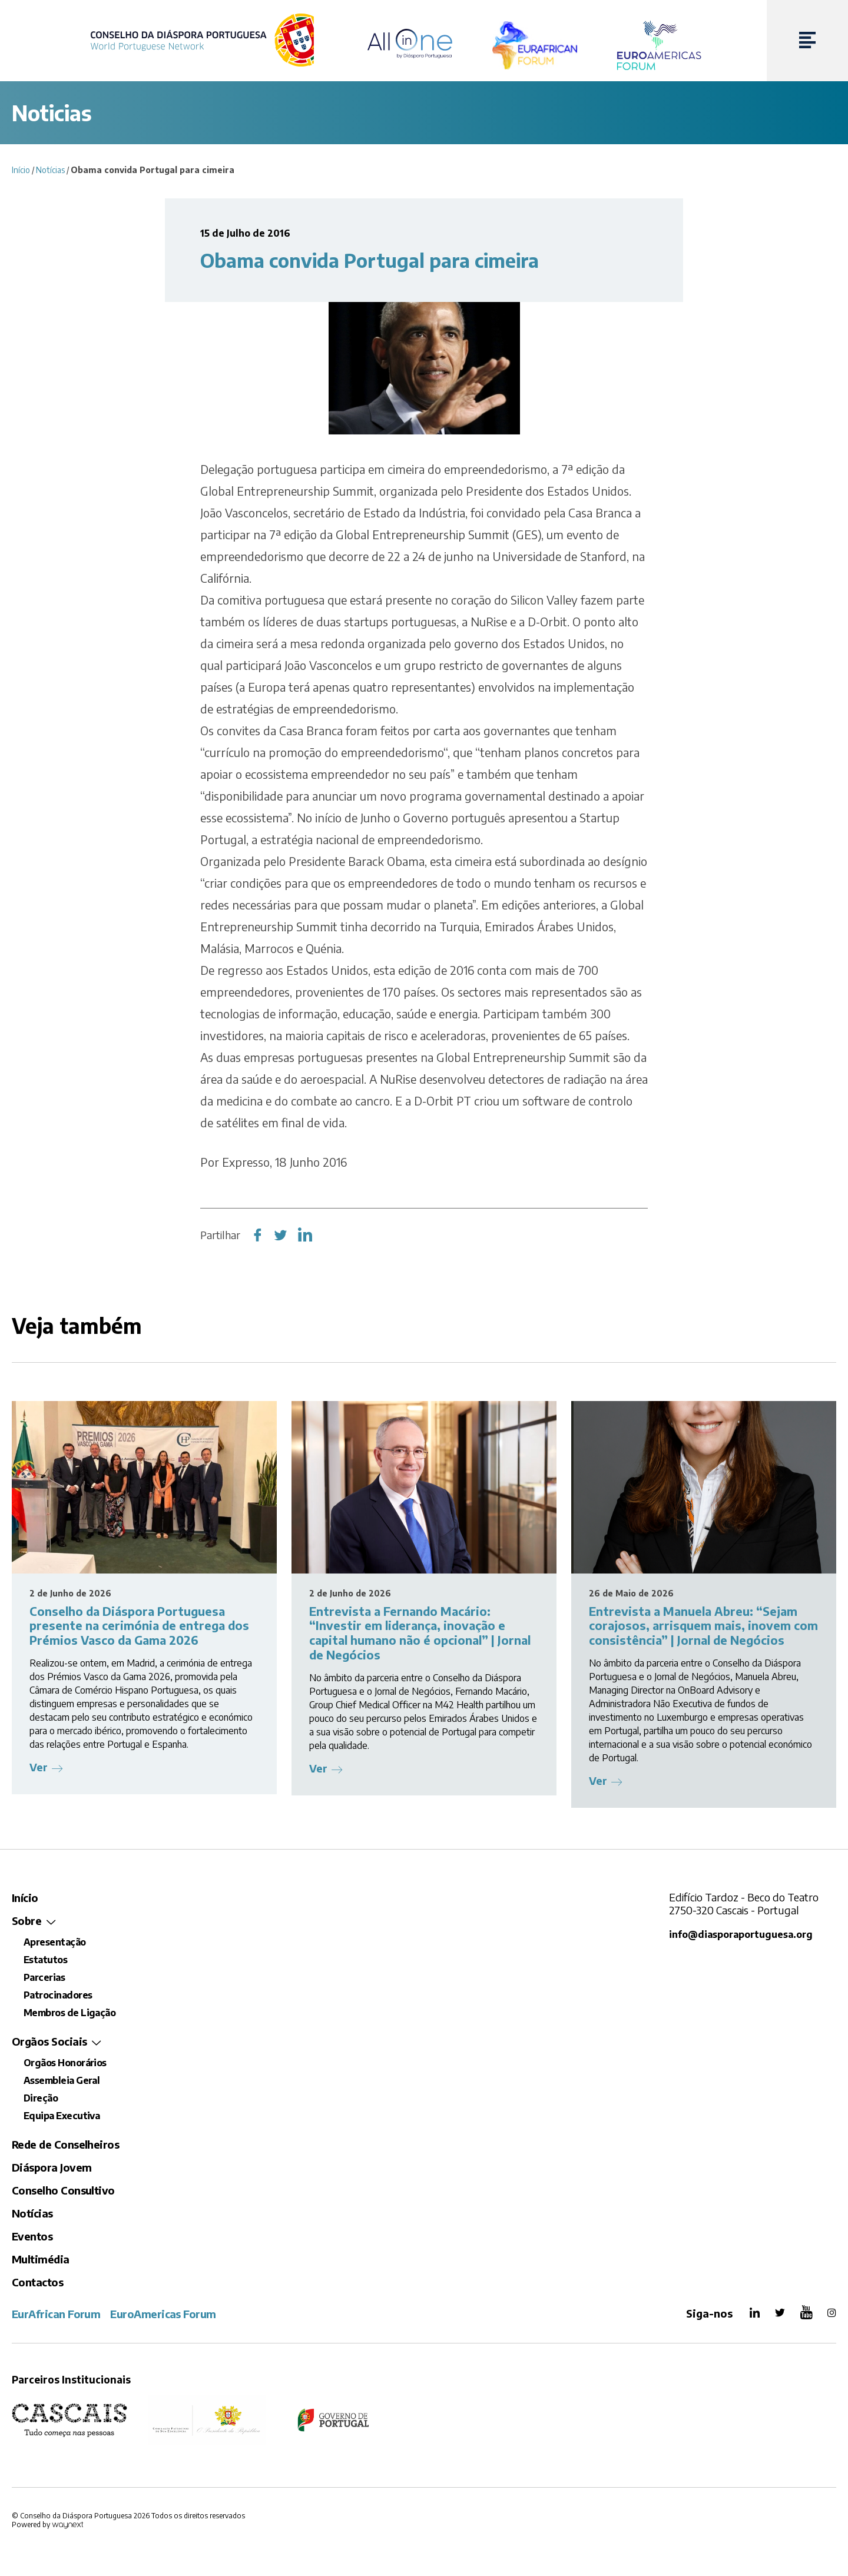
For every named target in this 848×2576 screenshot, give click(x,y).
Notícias (50, 170)
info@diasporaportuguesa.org (742, 1934)
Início (21, 170)
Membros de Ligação (69, 2013)
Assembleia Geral (62, 2080)
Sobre (26, 1920)
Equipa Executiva (62, 2116)
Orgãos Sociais (49, 2041)
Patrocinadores (58, 1995)
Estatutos (45, 1960)
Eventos (32, 2236)
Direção (41, 2098)
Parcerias (44, 1977)
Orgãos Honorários (65, 2063)
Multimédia (40, 2259)
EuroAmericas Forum (163, 2314)
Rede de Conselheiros (65, 2144)
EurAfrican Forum (56, 2314)
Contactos (37, 2282)
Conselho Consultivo (63, 2190)
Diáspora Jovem (51, 2167)
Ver (38, 1767)
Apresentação (55, 1942)
